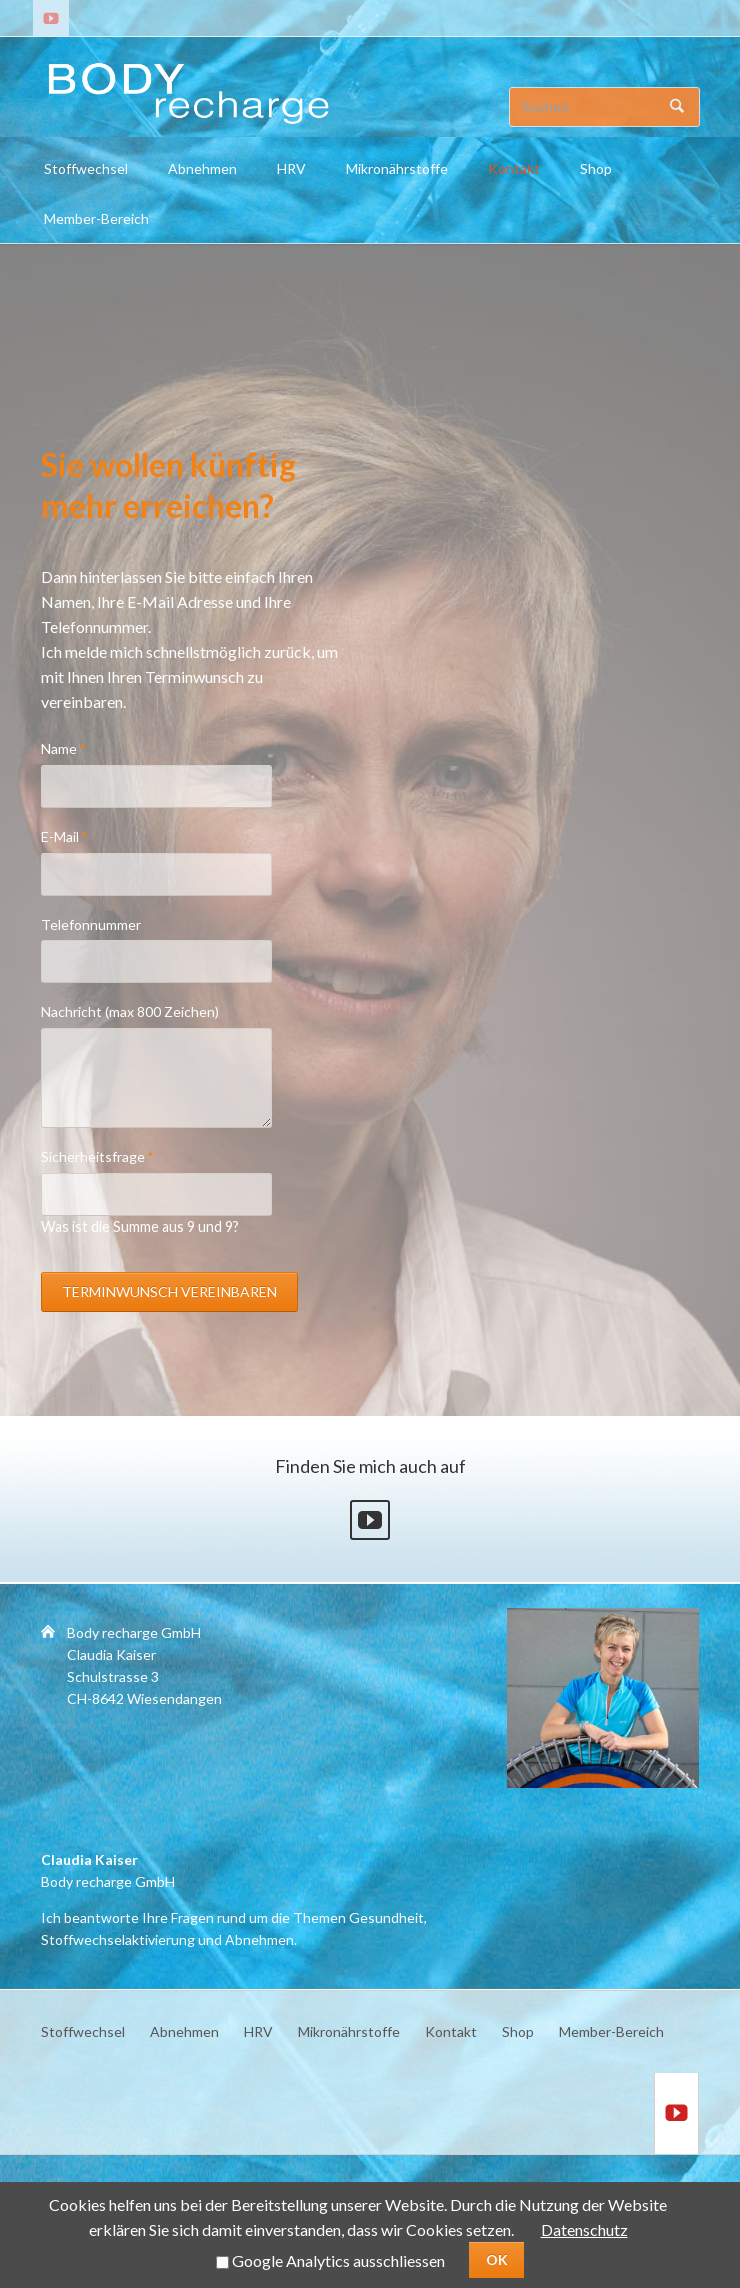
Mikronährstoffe (397, 168)
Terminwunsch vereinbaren (169, 1291)
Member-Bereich (96, 218)
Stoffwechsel (86, 168)
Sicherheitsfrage (97, 1155)
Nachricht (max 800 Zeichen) (130, 1011)
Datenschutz (584, 2229)
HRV (291, 168)
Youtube (370, 1520)
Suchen (677, 107)
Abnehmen (202, 168)
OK (497, 2259)
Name (73, 747)
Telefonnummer (91, 924)
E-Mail (73, 835)
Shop (596, 168)
